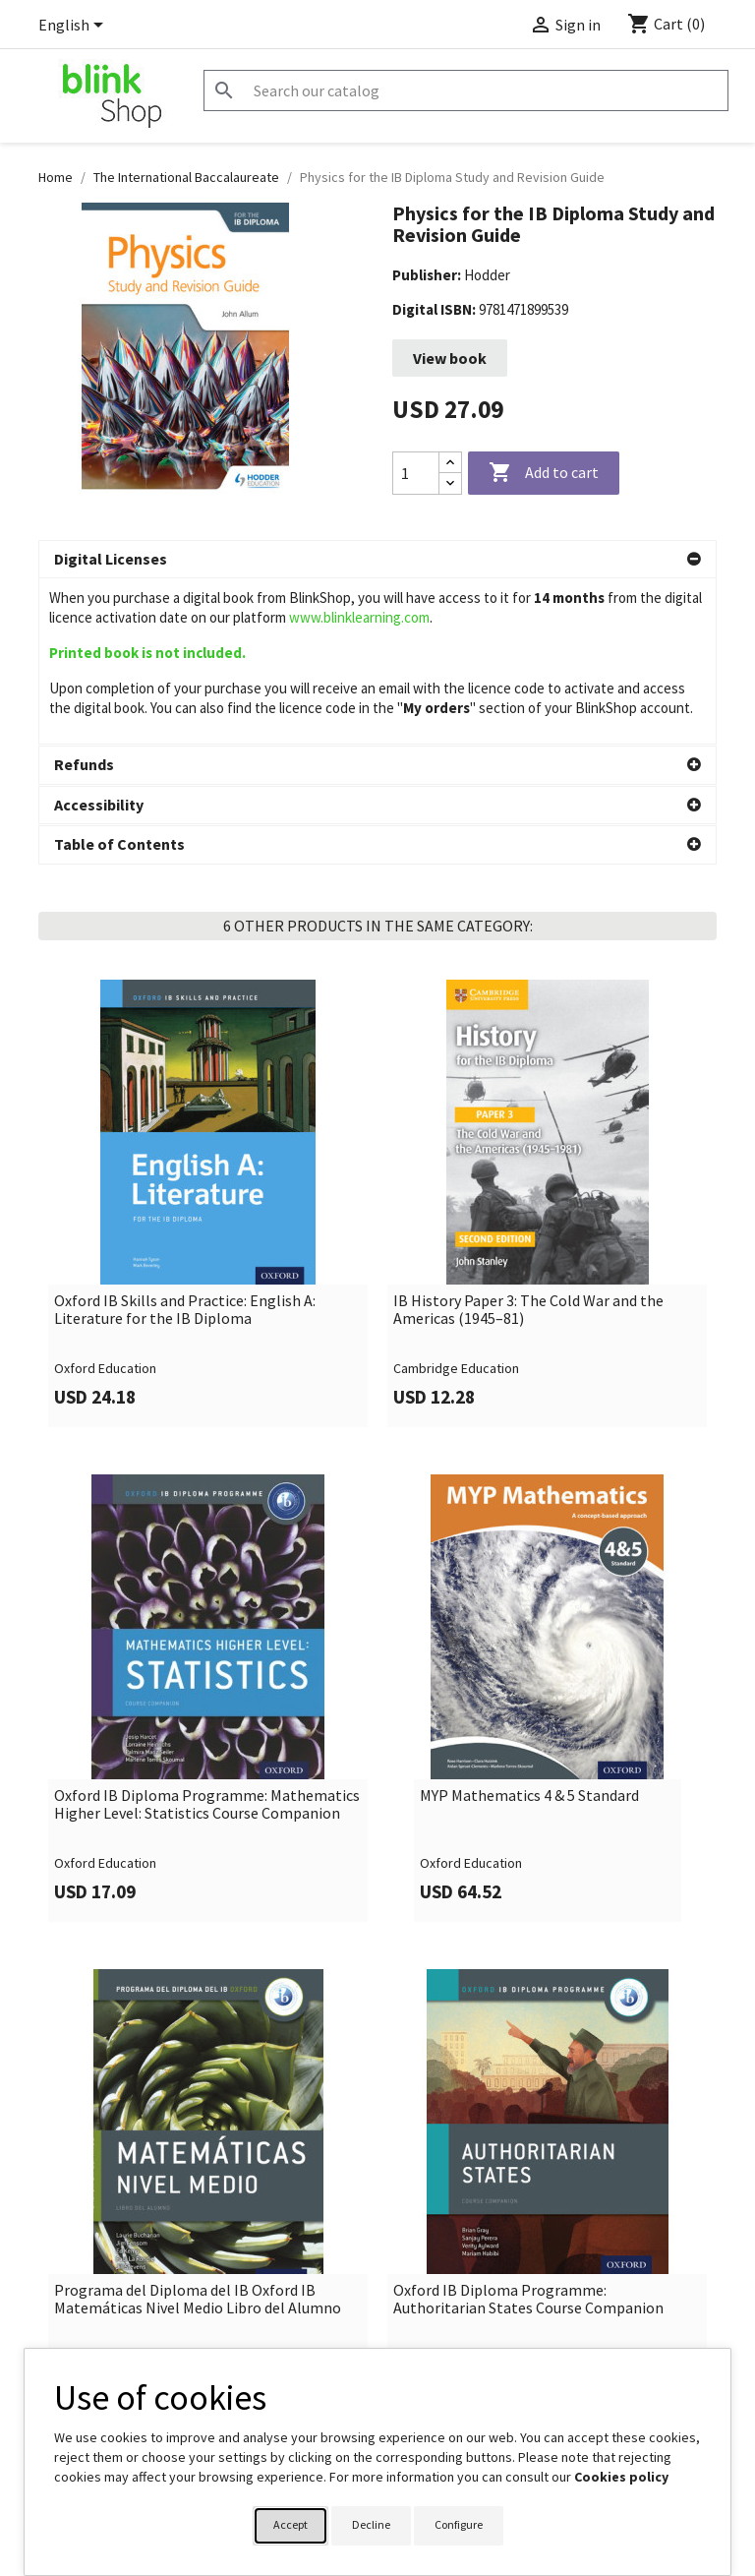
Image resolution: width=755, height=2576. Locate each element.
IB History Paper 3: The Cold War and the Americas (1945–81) (528, 1143)
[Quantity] (415, 473)
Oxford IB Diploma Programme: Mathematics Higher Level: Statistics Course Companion (207, 1638)
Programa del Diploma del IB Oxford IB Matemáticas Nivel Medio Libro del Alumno (197, 2133)
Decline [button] (371, 2524)
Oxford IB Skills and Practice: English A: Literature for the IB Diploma (185, 1143)
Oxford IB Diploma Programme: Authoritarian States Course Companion (528, 2133)
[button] (377, 560)
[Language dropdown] (74, 26)
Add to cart (544, 473)
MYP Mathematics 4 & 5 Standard (529, 1630)
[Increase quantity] (450, 462)
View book (450, 358)
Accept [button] (290, 2524)
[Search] (465, 90)
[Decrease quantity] (450, 483)
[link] (208, 1037)
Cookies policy (621, 2477)
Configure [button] (459, 2524)
